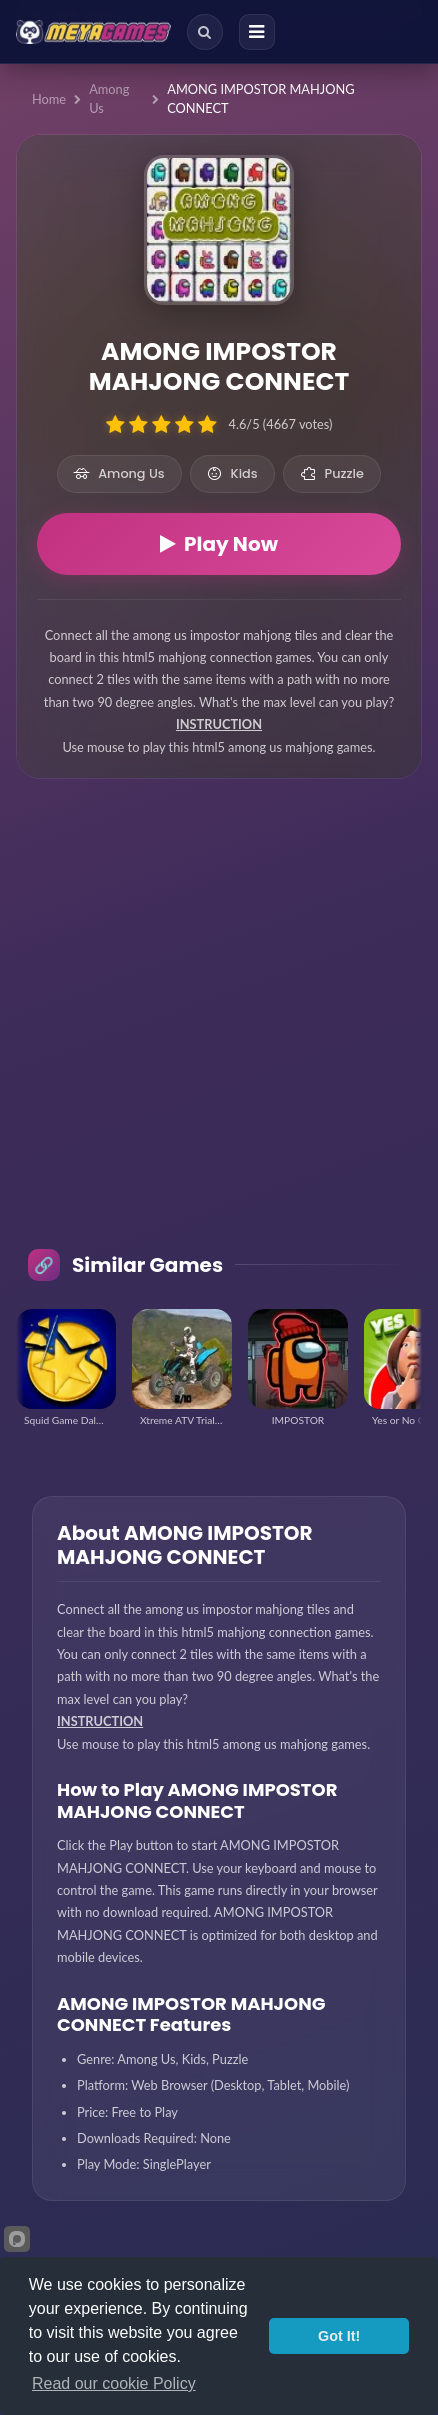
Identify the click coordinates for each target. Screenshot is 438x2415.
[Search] (205, 32)
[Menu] (257, 32)
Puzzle (332, 473)
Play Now (219, 544)
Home (49, 99)
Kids (232, 473)
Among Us (109, 98)
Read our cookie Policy (114, 2383)
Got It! (339, 2336)
